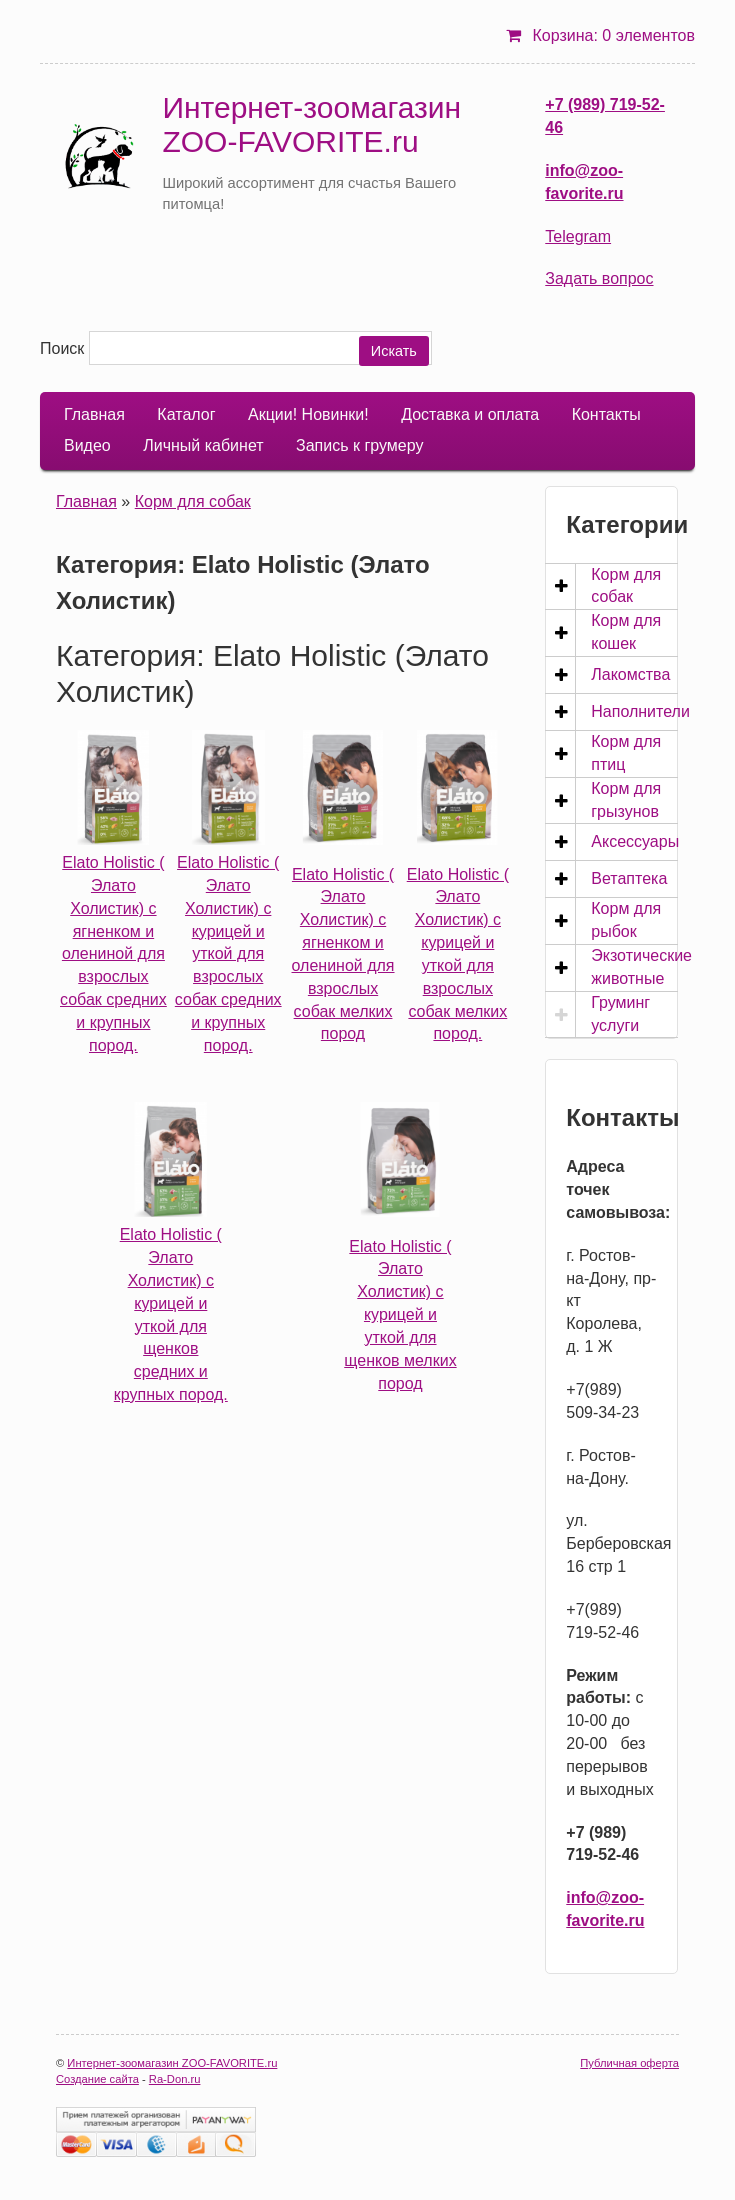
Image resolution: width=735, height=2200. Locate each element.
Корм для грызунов (626, 800)
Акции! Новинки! (308, 414)
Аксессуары (635, 841)
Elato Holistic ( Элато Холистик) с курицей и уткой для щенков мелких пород (400, 1315)
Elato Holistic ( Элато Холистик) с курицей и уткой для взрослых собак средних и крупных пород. (228, 954)
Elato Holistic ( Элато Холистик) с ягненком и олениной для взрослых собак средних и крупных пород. (113, 954)
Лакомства (630, 674)
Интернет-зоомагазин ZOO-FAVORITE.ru (311, 124)
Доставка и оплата (470, 414)
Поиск (62, 348)
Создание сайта (97, 2079)
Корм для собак (193, 501)
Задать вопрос (599, 278)
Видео (87, 445)
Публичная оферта (629, 2063)
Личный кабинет (203, 445)
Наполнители (640, 711)
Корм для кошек (626, 632)
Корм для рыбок (626, 920)
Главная (94, 414)
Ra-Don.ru (175, 2079)
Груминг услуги (620, 1014)
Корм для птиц (626, 753)
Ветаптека (629, 878)
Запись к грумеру (359, 445)
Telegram (578, 236)
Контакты (606, 414)
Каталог (186, 414)
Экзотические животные (641, 967)
